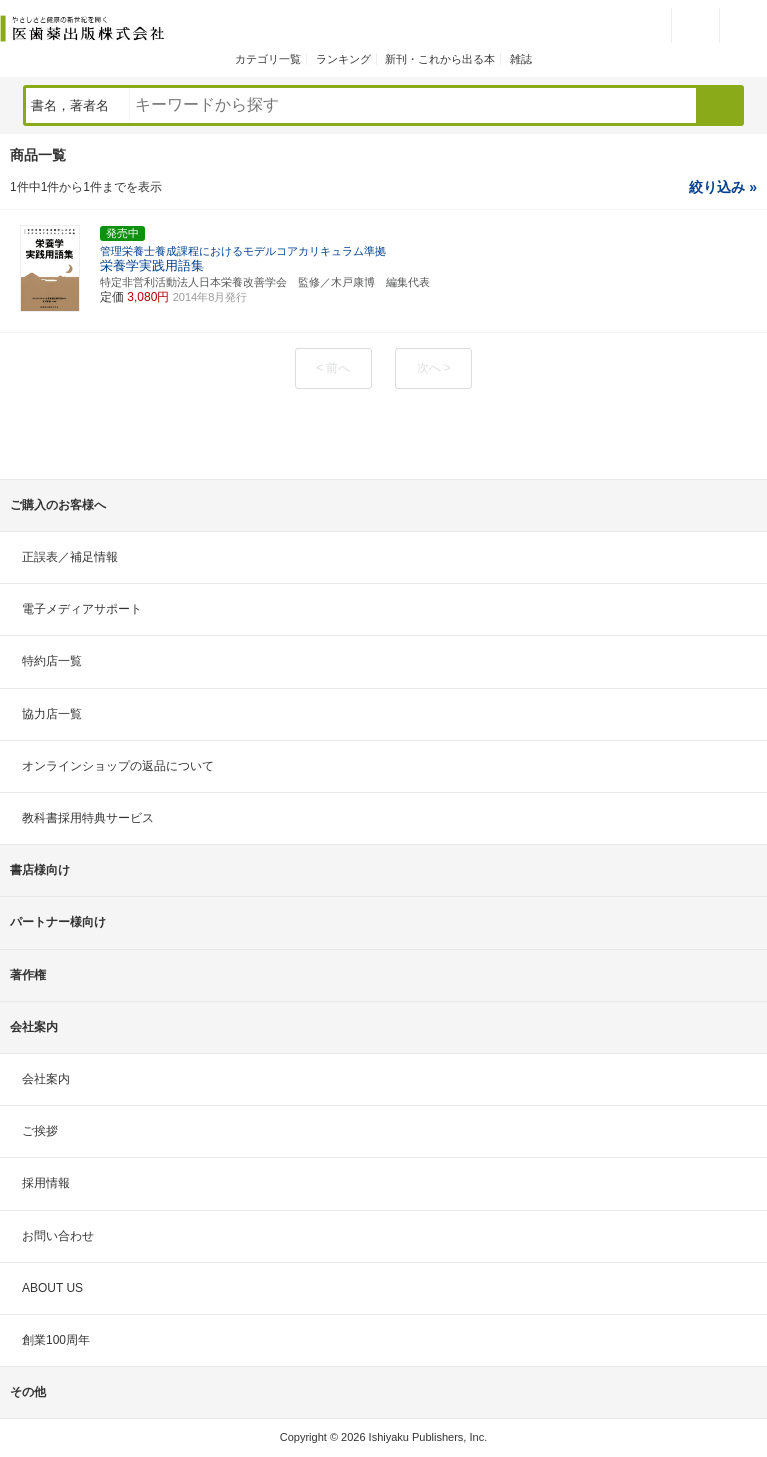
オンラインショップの (118, 766)
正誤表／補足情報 (70, 557)
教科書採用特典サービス (88, 818)
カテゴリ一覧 (268, 59)
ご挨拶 (40, 1131)
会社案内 (46, 1079)
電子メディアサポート (82, 609)
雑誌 (521, 59)
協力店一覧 (52, 714)
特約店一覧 (52, 661)
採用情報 (46, 1183)
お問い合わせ (58, 1236)
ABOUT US (52, 1288)
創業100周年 (56, 1340)
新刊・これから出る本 (440, 59)
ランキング (343, 59)
